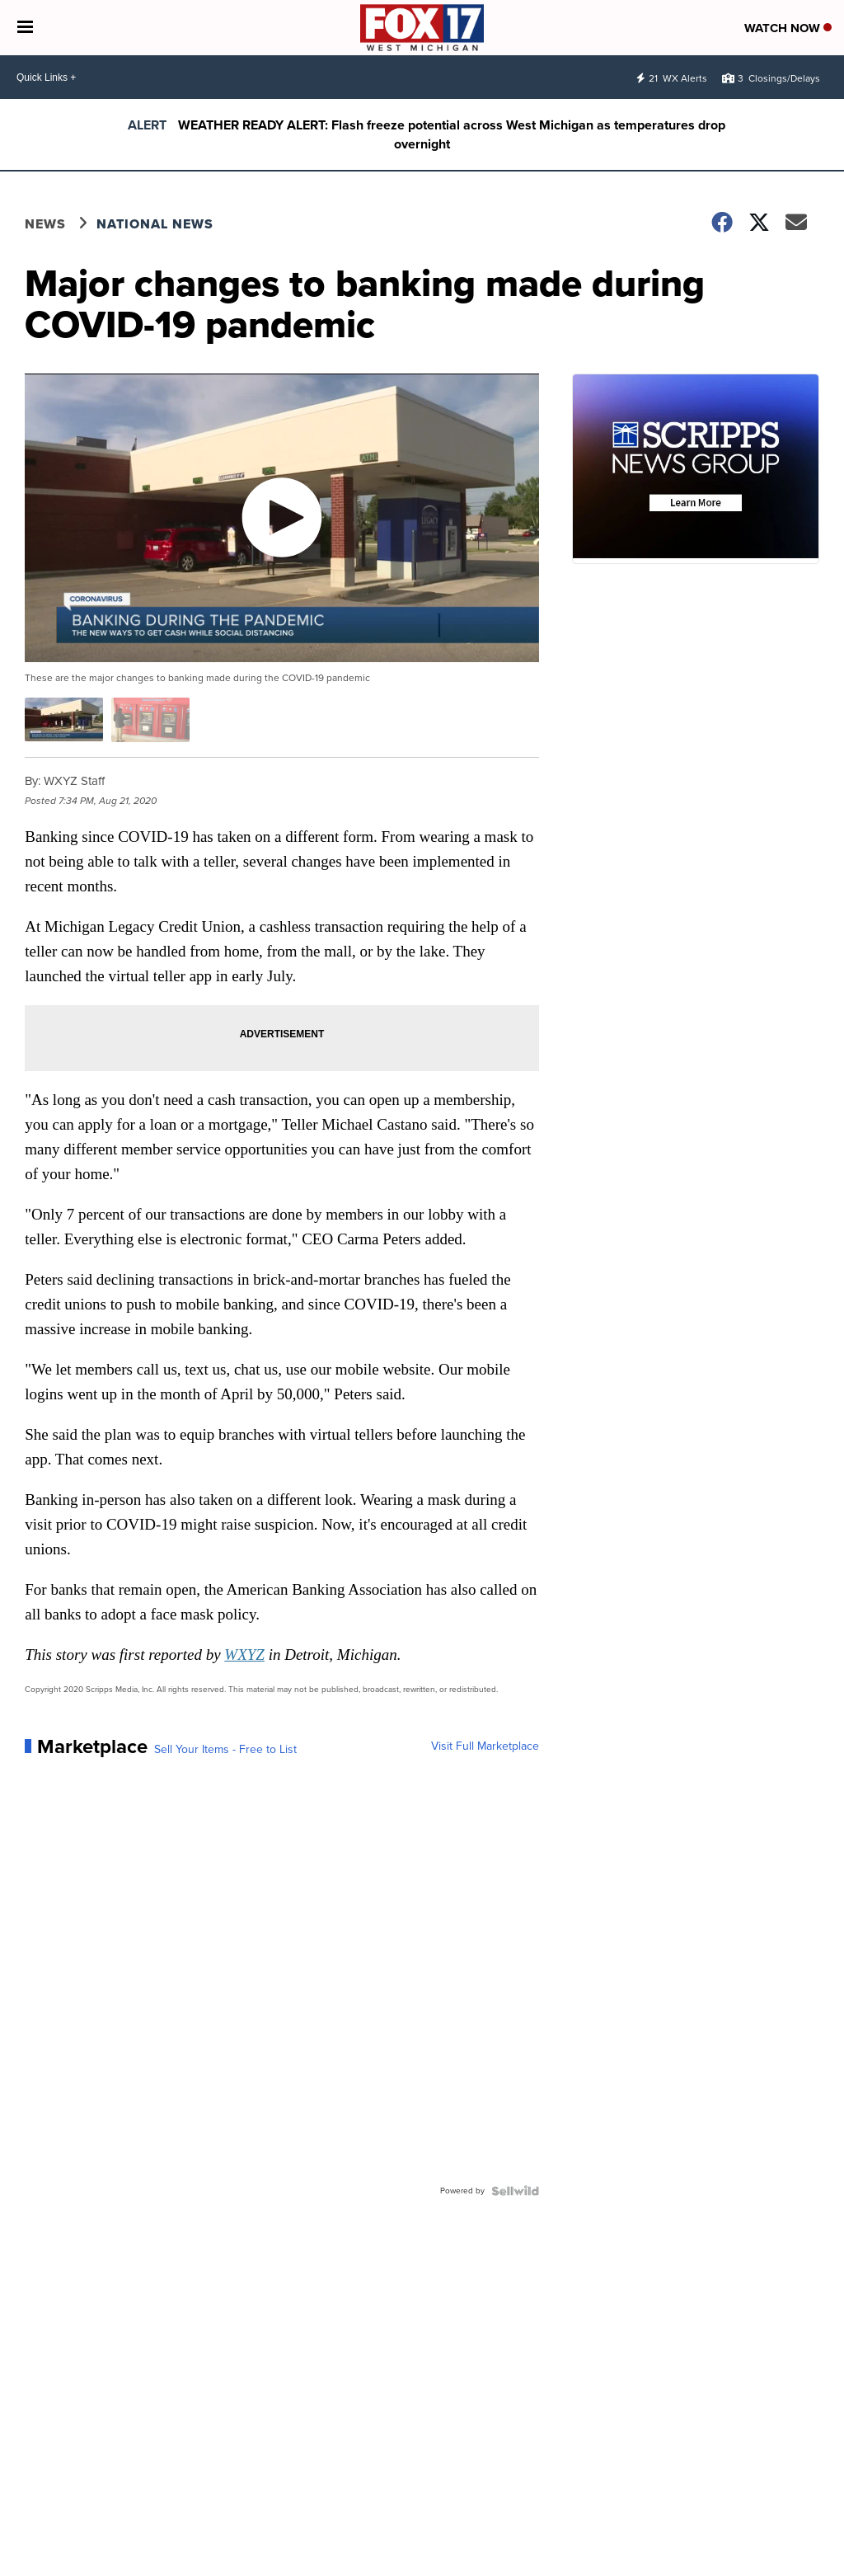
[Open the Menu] (25, 27)
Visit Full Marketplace (485, 1746)
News (45, 223)
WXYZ (244, 1654)
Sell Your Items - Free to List (225, 1750)
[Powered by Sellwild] (515, 2191)
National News (154, 223)
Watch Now (788, 28)
